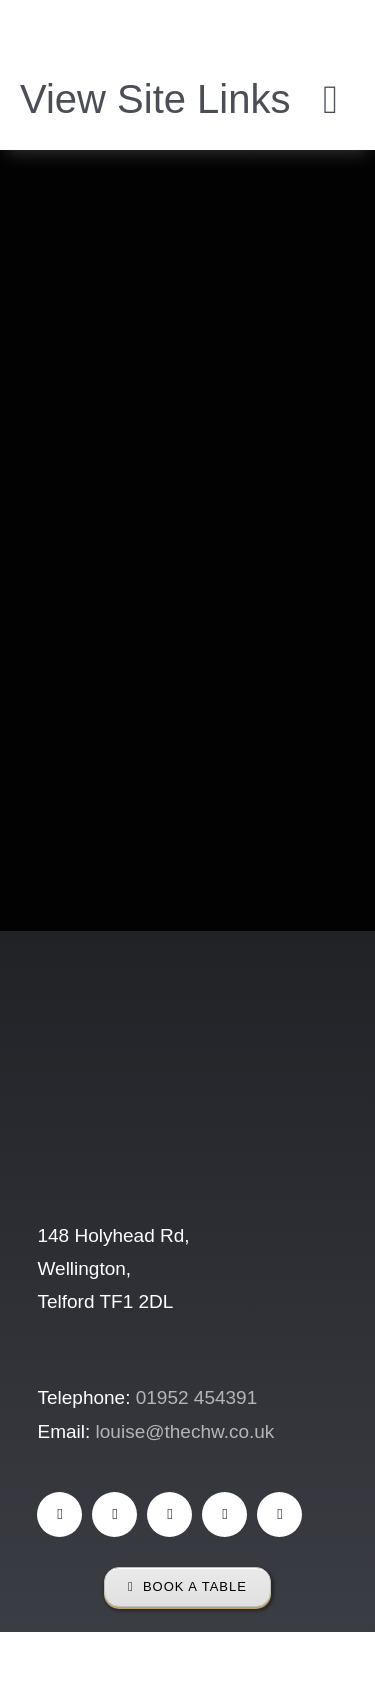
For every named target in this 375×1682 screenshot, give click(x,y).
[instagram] (169, 1514)
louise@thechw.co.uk (185, 1431)
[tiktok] (114, 1514)
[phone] (279, 1514)
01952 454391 (197, 1397)
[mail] (224, 1514)
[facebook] (59, 1514)
